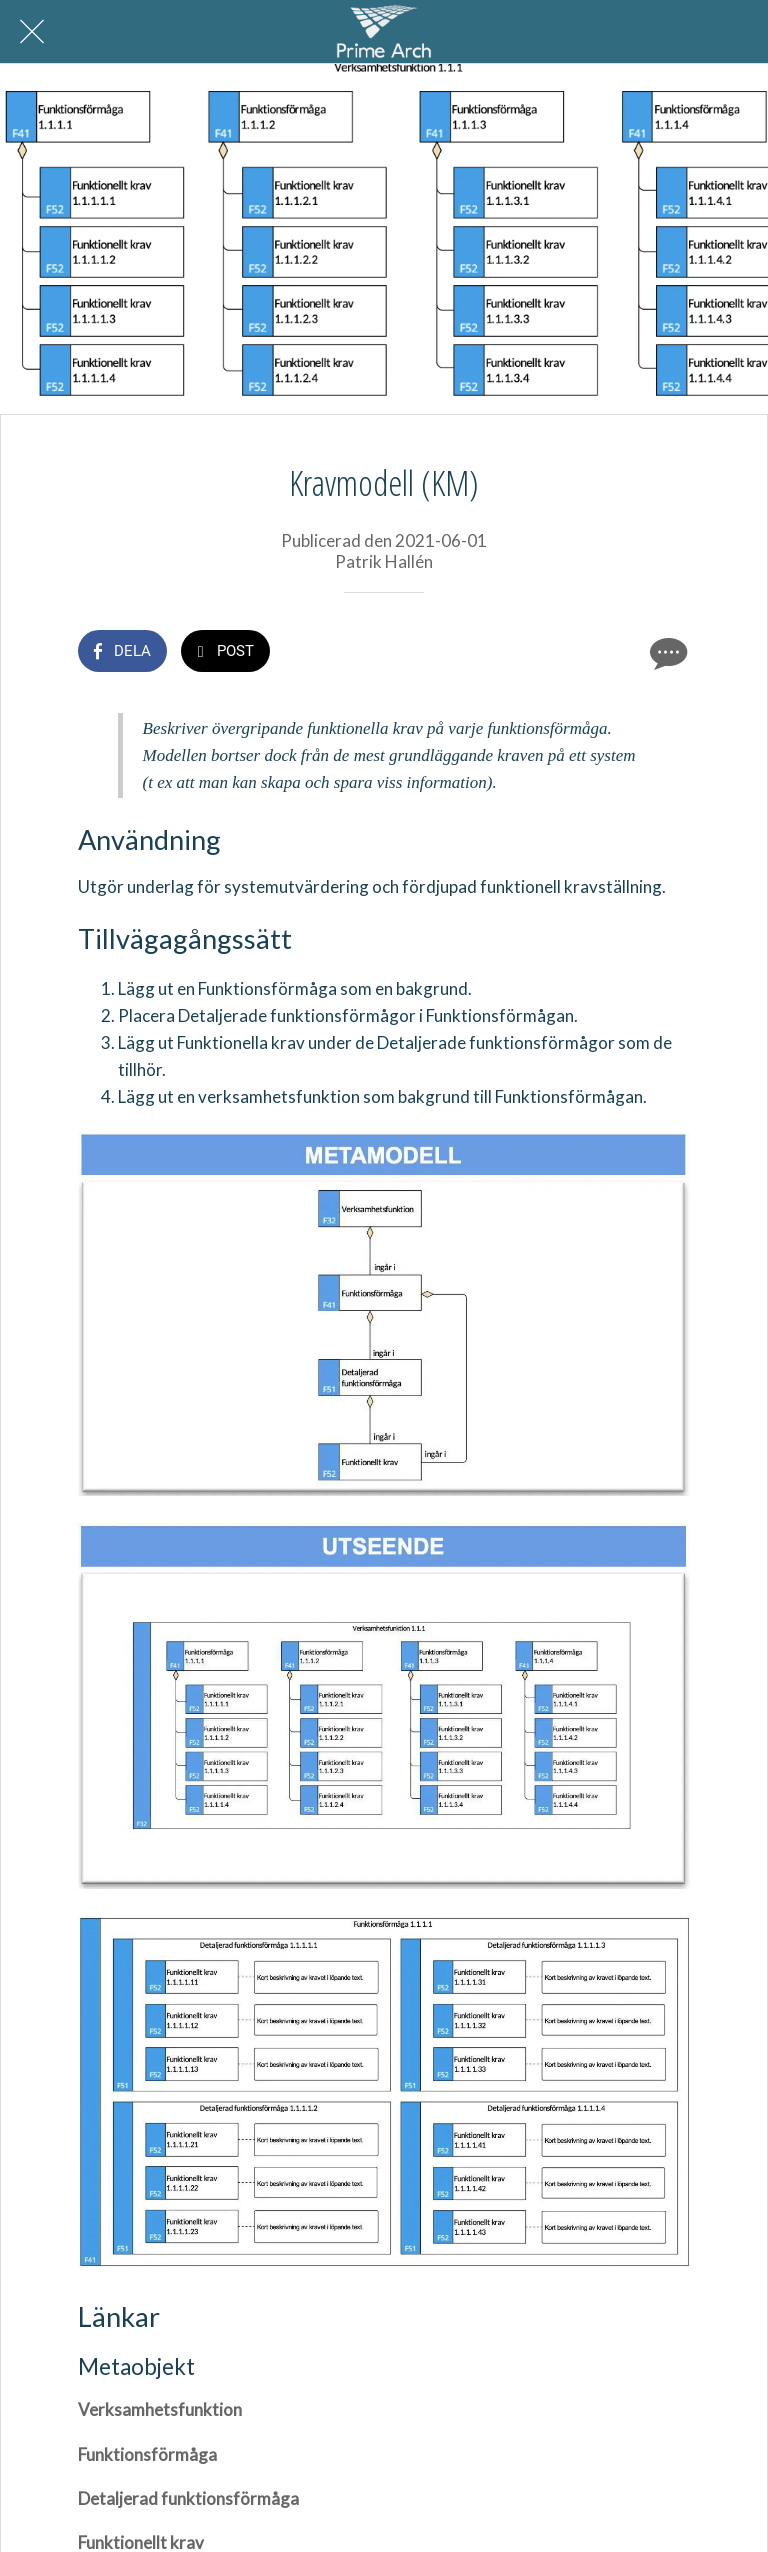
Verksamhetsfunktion (160, 2409)
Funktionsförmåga (147, 2454)
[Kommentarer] (666, 653)
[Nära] (32, 32)
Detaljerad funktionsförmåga (188, 2498)
